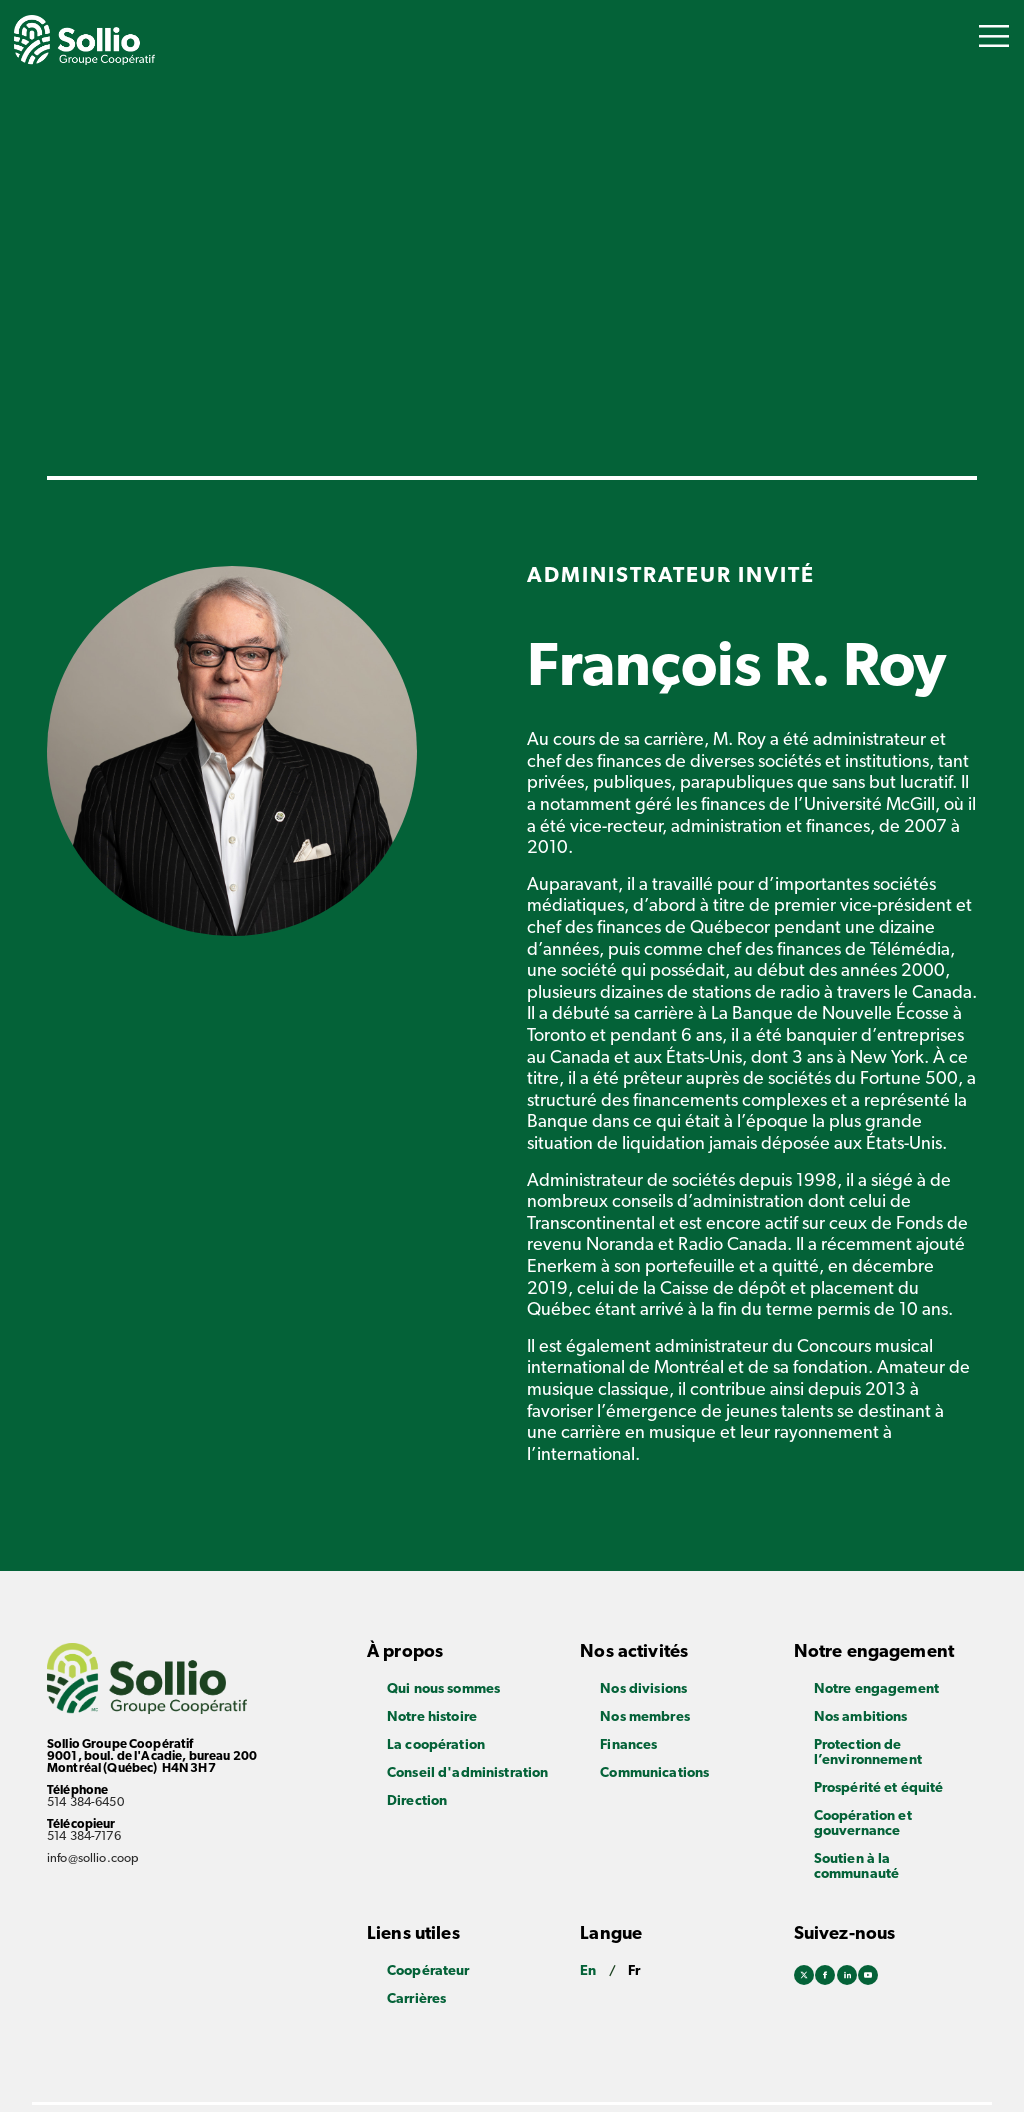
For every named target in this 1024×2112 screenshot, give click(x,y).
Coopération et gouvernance (863, 1824)
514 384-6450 (85, 1803)
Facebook (825, 1976)
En (588, 1971)
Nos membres (645, 1717)
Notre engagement (876, 1689)
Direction (417, 1801)
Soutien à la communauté (856, 1867)
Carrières (416, 1999)
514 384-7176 (84, 1837)
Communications (654, 1773)
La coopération (436, 1745)
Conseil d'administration (467, 1773)
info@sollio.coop (93, 1859)
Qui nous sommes (443, 1689)
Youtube (868, 1976)
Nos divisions (643, 1689)
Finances (628, 1745)
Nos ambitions (861, 1717)
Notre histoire (432, 1717)
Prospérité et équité (879, 1788)
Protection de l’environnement (868, 1753)
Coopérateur (428, 1971)
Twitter (804, 1976)
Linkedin (847, 1976)
